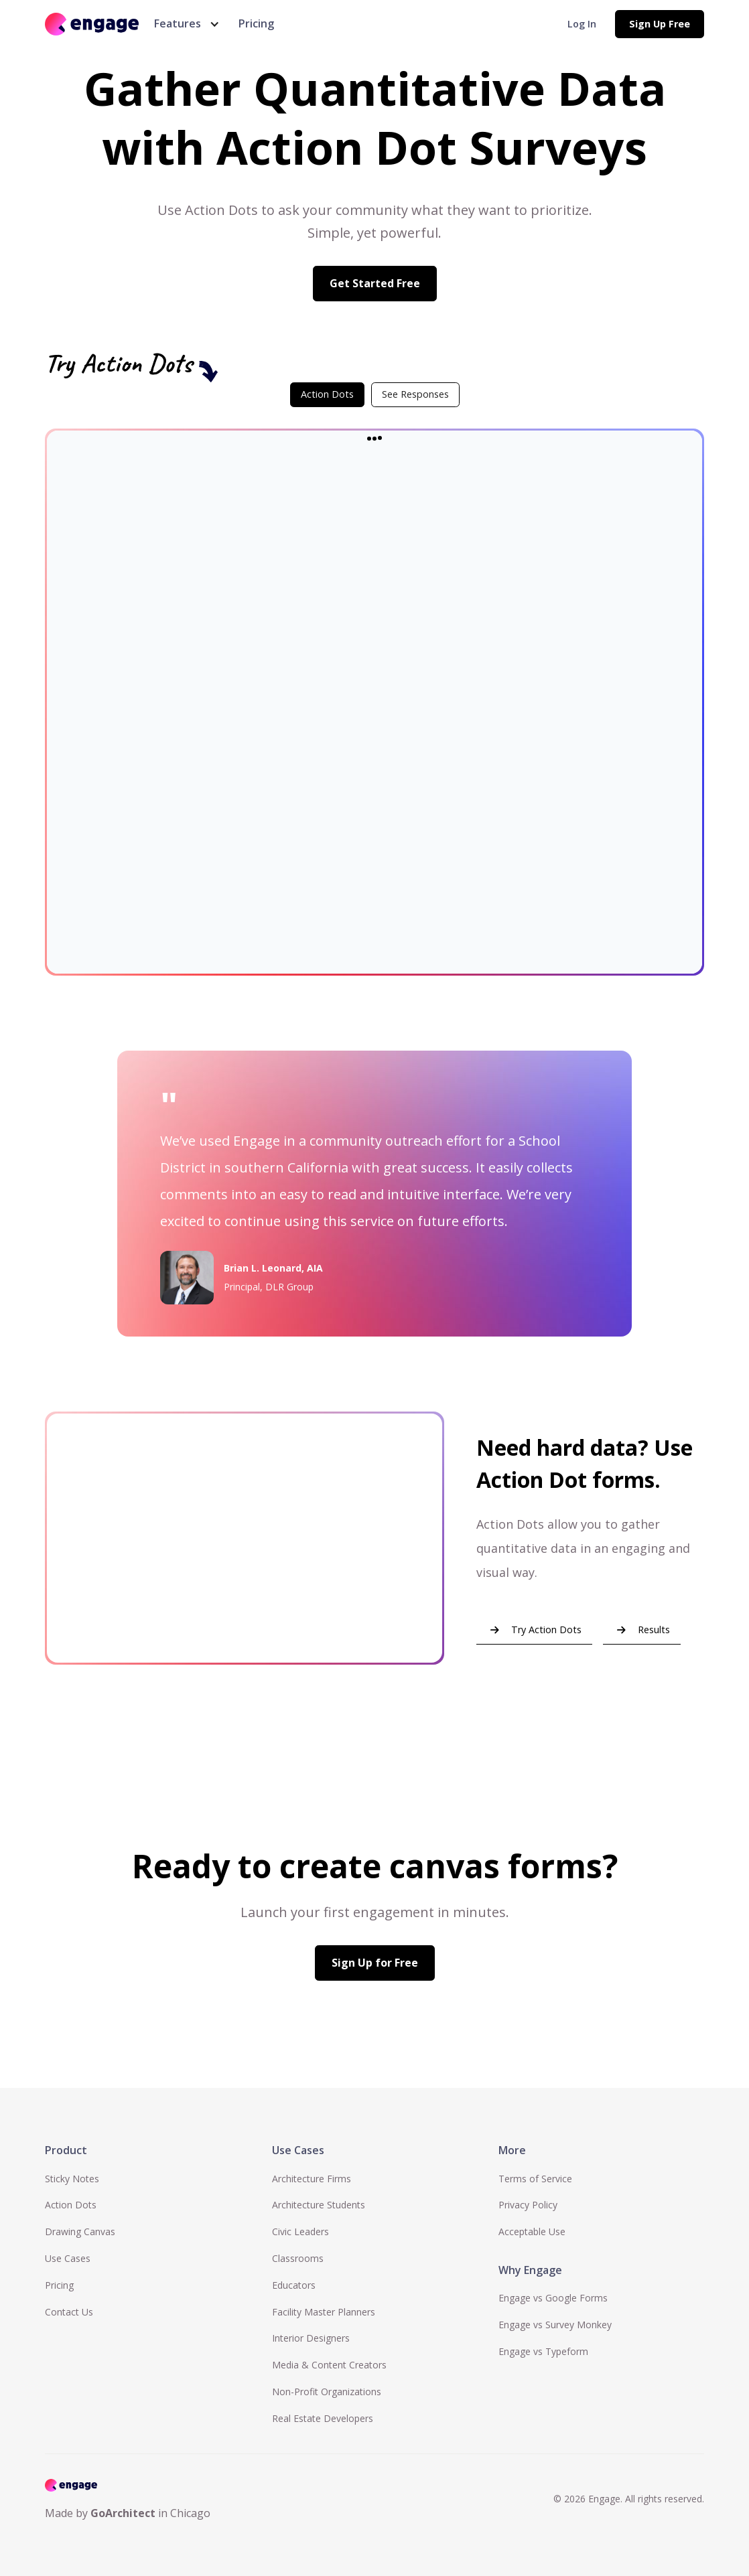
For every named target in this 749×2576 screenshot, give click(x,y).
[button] (184, 23)
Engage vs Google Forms (553, 2297)
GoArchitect (122, 2513)
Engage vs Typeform (543, 2351)
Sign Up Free (659, 23)
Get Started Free (375, 283)
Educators (294, 2285)
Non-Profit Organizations (326, 2391)
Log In (581, 23)
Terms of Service (535, 2178)
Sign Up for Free (375, 1962)
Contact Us (69, 2311)
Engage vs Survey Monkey (555, 2324)
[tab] (327, 394)
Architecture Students (318, 2204)
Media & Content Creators (329, 2364)
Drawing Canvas (80, 2231)
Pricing (256, 23)
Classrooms (298, 2258)
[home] (92, 24)
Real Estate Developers (322, 2418)
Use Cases (67, 2258)
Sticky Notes (72, 2178)
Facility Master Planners (323, 2311)
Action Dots (70, 2204)
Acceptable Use (531, 2231)
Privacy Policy (527, 2204)
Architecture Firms (311, 2178)
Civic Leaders (300, 2231)
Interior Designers (311, 2338)
